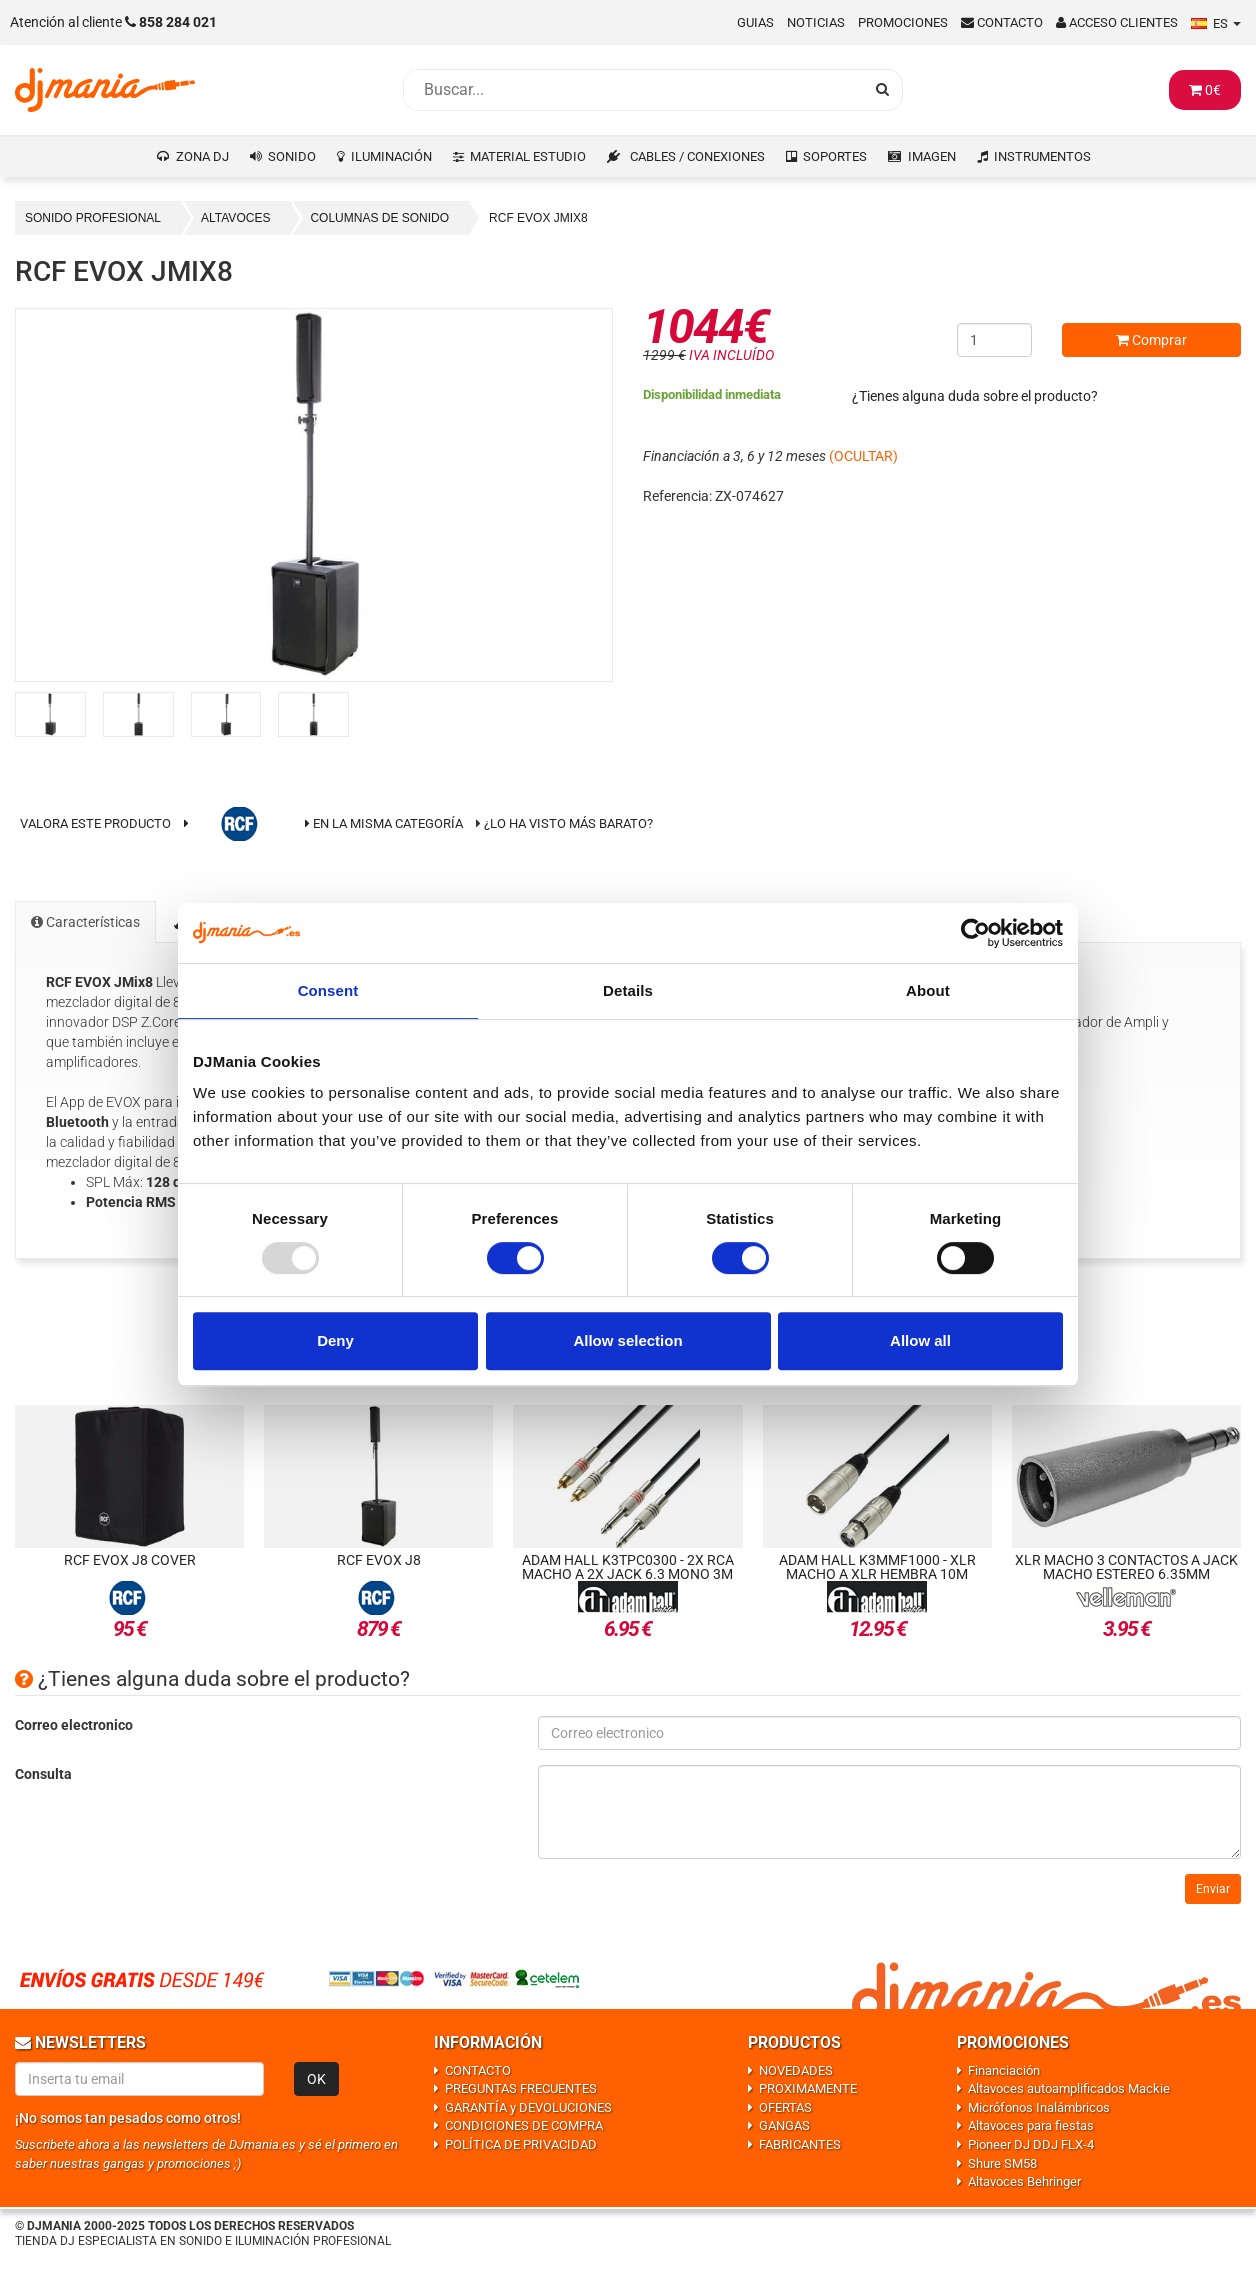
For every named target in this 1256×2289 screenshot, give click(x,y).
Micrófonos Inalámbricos (1039, 2107)
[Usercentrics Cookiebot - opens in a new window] (975, 933)
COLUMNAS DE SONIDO (379, 218)
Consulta (43, 1774)
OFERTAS (785, 2107)
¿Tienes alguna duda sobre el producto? (975, 396)
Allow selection (627, 1340)
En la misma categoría (384, 823)
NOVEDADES (796, 2070)
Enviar (1213, 1889)
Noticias (816, 22)
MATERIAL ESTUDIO (528, 156)
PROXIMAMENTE (808, 2088)
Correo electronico (74, 1725)
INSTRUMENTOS (1042, 156)
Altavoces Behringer (1024, 2181)
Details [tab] (628, 990)
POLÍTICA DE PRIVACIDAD (521, 2144)
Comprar (1151, 340)
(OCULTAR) (863, 456)
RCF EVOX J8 (379, 1560)
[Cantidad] (994, 340)
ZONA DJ (202, 156)
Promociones (903, 22)
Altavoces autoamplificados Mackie (1069, 2088)
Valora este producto (95, 823)
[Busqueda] (633, 90)
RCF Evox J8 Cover (130, 1560)
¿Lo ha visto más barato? (568, 823)
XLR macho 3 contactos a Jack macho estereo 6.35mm (1126, 1567)
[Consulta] (889, 1812)
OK (316, 2079)
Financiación (1004, 2070)
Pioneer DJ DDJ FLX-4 (1031, 2144)
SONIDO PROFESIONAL (93, 218)
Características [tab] (85, 922)
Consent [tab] (328, 990)
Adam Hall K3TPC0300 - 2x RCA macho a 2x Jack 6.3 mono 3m (628, 1567)
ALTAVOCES (235, 218)
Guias (755, 22)
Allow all (920, 1340)
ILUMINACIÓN (391, 156)
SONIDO (292, 156)
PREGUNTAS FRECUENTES (521, 2088)
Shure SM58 (1002, 2163)
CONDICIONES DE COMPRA (524, 2125)
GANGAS (784, 2125)
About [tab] (928, 990)
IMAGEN (932, 156)
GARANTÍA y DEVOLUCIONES (528, 2107)
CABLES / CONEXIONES (697, 156)
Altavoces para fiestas (1031, 2125)
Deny (335, 1340)
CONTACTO (478, 2070)
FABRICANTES (800, 2144)
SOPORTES (835, 156)
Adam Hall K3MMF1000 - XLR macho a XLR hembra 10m (877, 1567)
